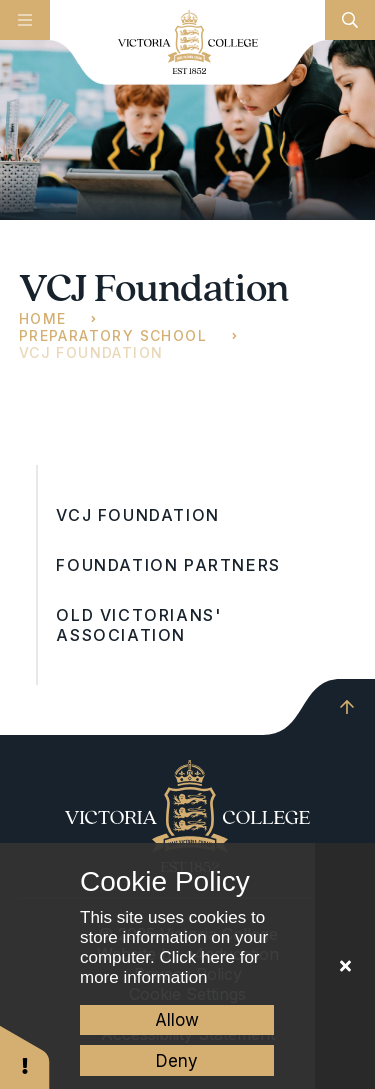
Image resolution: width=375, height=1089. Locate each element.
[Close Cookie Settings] (345, 966)
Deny (177, 1061)
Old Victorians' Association (138, 625)
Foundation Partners (168, 565)
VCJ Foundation (91, 352)
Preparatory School (113, 335)
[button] (25, 1056)
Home (43, 318)
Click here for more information (170, 967)
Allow (177, 1020)
